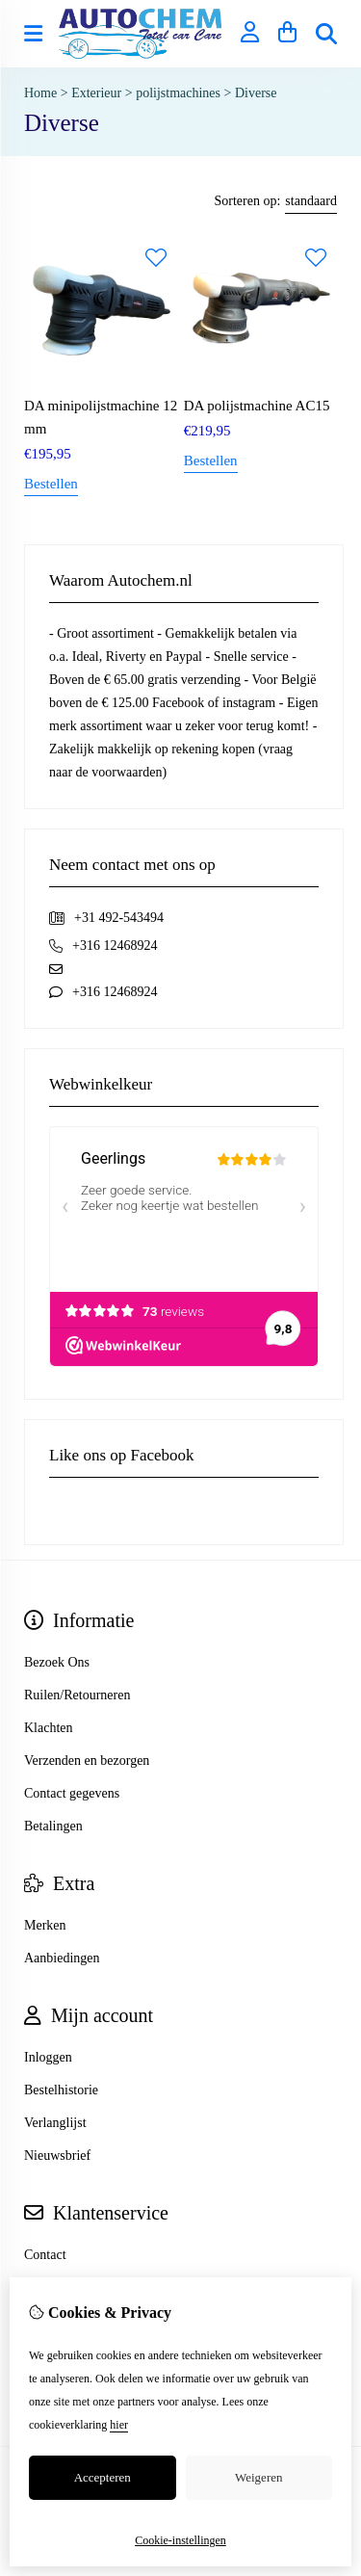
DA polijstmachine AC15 (257, 405)
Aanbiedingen (62, 1958)
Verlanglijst (55, 2123)
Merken (45, 1925)
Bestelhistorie (61, 2090)
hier (119, 2424)
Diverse (256, 93)
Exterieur (96, 93)
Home (40, 93)
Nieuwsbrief (57, 2155)
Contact (45, 2254)
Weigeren (258, 2477)
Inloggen (48, 2057)
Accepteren (102, 2477)
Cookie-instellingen (180, 2540)
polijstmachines (178, 93)
